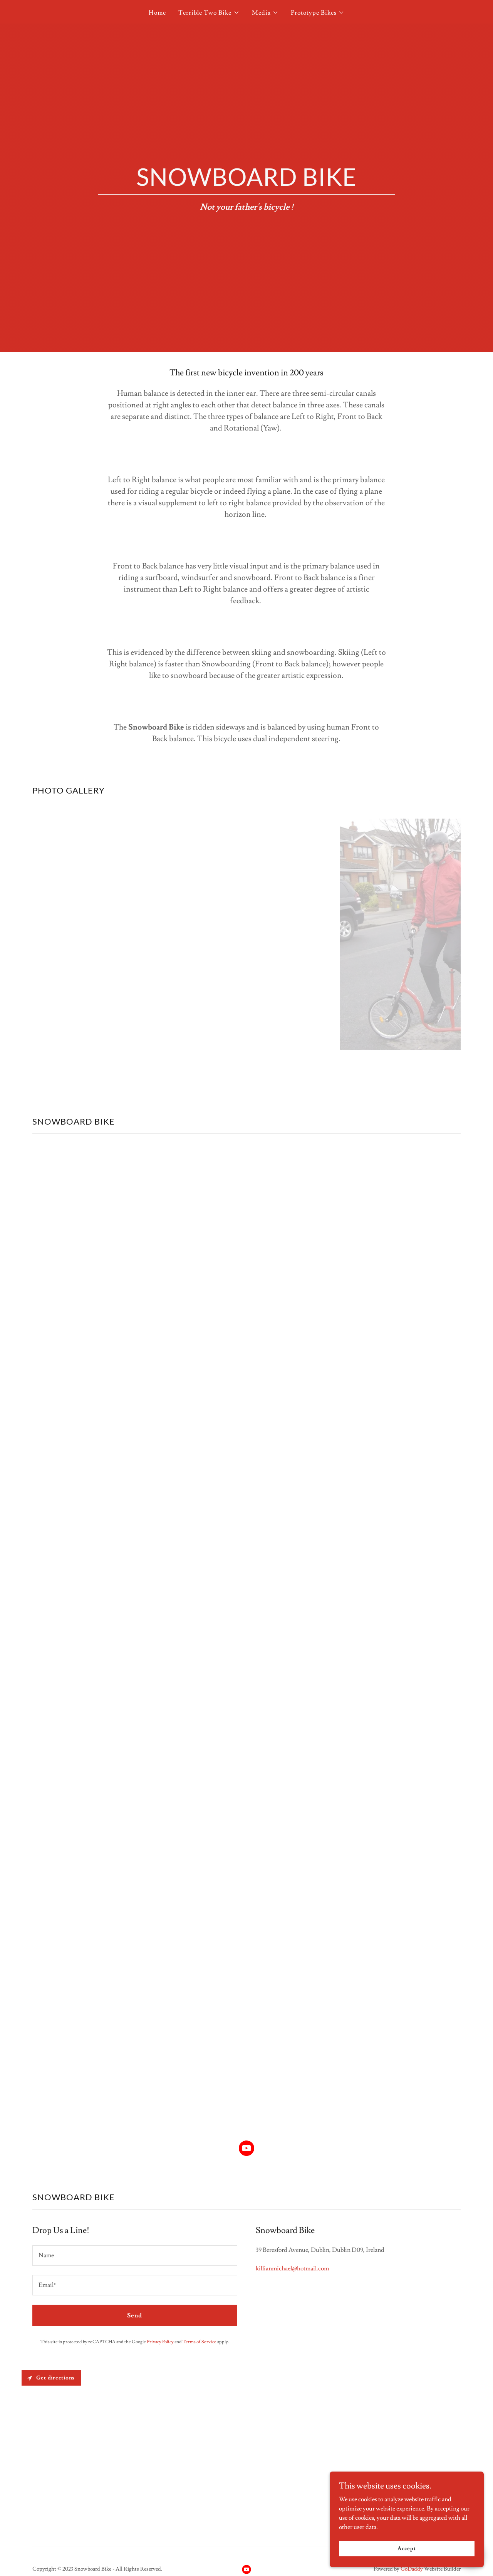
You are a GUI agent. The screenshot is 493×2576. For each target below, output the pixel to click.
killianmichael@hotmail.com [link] (292, 2268)
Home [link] (157, 13)
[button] (208, 12)
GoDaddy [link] (412, 2569)
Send (134, 2315)
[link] (246, 2150)
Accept (406, 2548)
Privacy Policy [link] (160, 2342)
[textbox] (134, 2255)
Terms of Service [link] (199, 2342)
